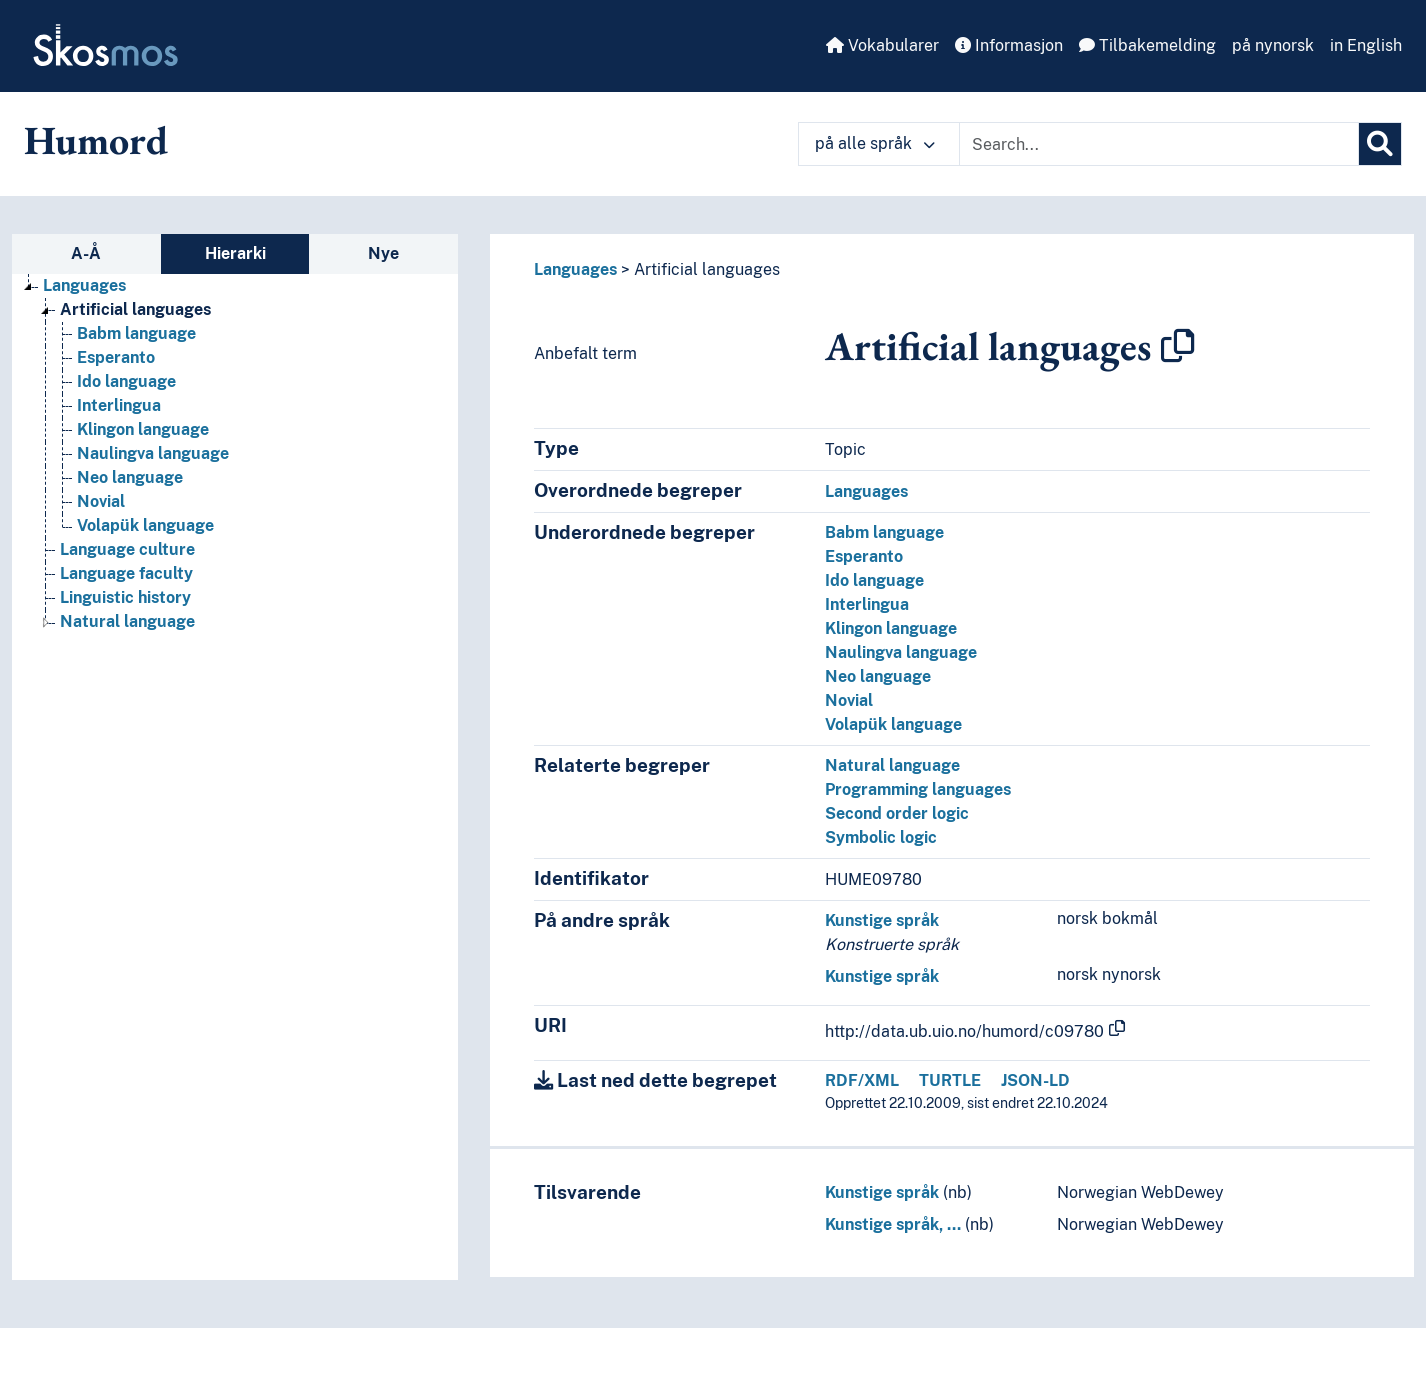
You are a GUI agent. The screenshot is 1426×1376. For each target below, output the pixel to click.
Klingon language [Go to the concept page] (143, 429)
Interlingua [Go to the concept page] (119, 405)
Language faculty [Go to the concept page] (126, 573)
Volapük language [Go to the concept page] (145, 525)
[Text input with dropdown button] (1159, 144)
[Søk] (1380, 144)
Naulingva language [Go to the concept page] (153, 453)
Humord (96, 140)
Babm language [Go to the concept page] (136, 333)
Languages (575, 269)
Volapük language (893, 724)
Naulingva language (901, 652)
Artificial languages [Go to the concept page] (135, 309)
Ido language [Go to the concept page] (126, 381)
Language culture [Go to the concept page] (127, 549)
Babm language (884, 532)
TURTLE (950, 1080)
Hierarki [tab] (235, 253)
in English (1366, 45)
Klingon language (891, 628)
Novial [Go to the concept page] (101, 501)
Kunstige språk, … (893, 1224)
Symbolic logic (881, 837)
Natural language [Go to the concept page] (127, 621)
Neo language (878, 676)
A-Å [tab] (86, 253)
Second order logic (897, 813)
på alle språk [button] (875, 143)
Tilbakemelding (1147, 45)
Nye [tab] (383, 253)
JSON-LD (1035, 1080)
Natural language (892, 765)
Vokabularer (882, 45)
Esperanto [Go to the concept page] (116, 357)
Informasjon (1009, 45)
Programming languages (918, 789)
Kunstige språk (882, 920)
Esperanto (864, 556)
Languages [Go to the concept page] (84, 285)
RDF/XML (862, 1080)
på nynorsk (1273, 45)
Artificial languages (707, 269)
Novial (849, 700)
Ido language (874, 580)
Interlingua (867, 604)
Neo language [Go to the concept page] (130, 477)
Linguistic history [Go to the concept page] (125, 597)
